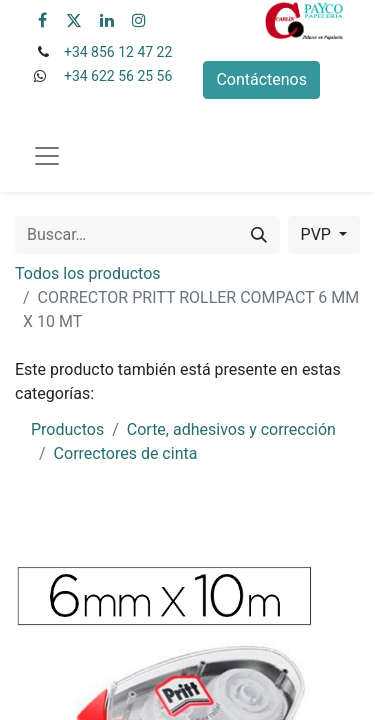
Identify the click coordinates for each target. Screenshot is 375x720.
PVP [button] (318, 234)
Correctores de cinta (126, 453)
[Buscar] (259, 235)
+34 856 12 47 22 (118, 52)
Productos (67, 429)
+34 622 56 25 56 (118, 76)
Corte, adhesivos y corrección (231, 429)
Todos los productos (88, 273)
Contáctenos (261, 79)
